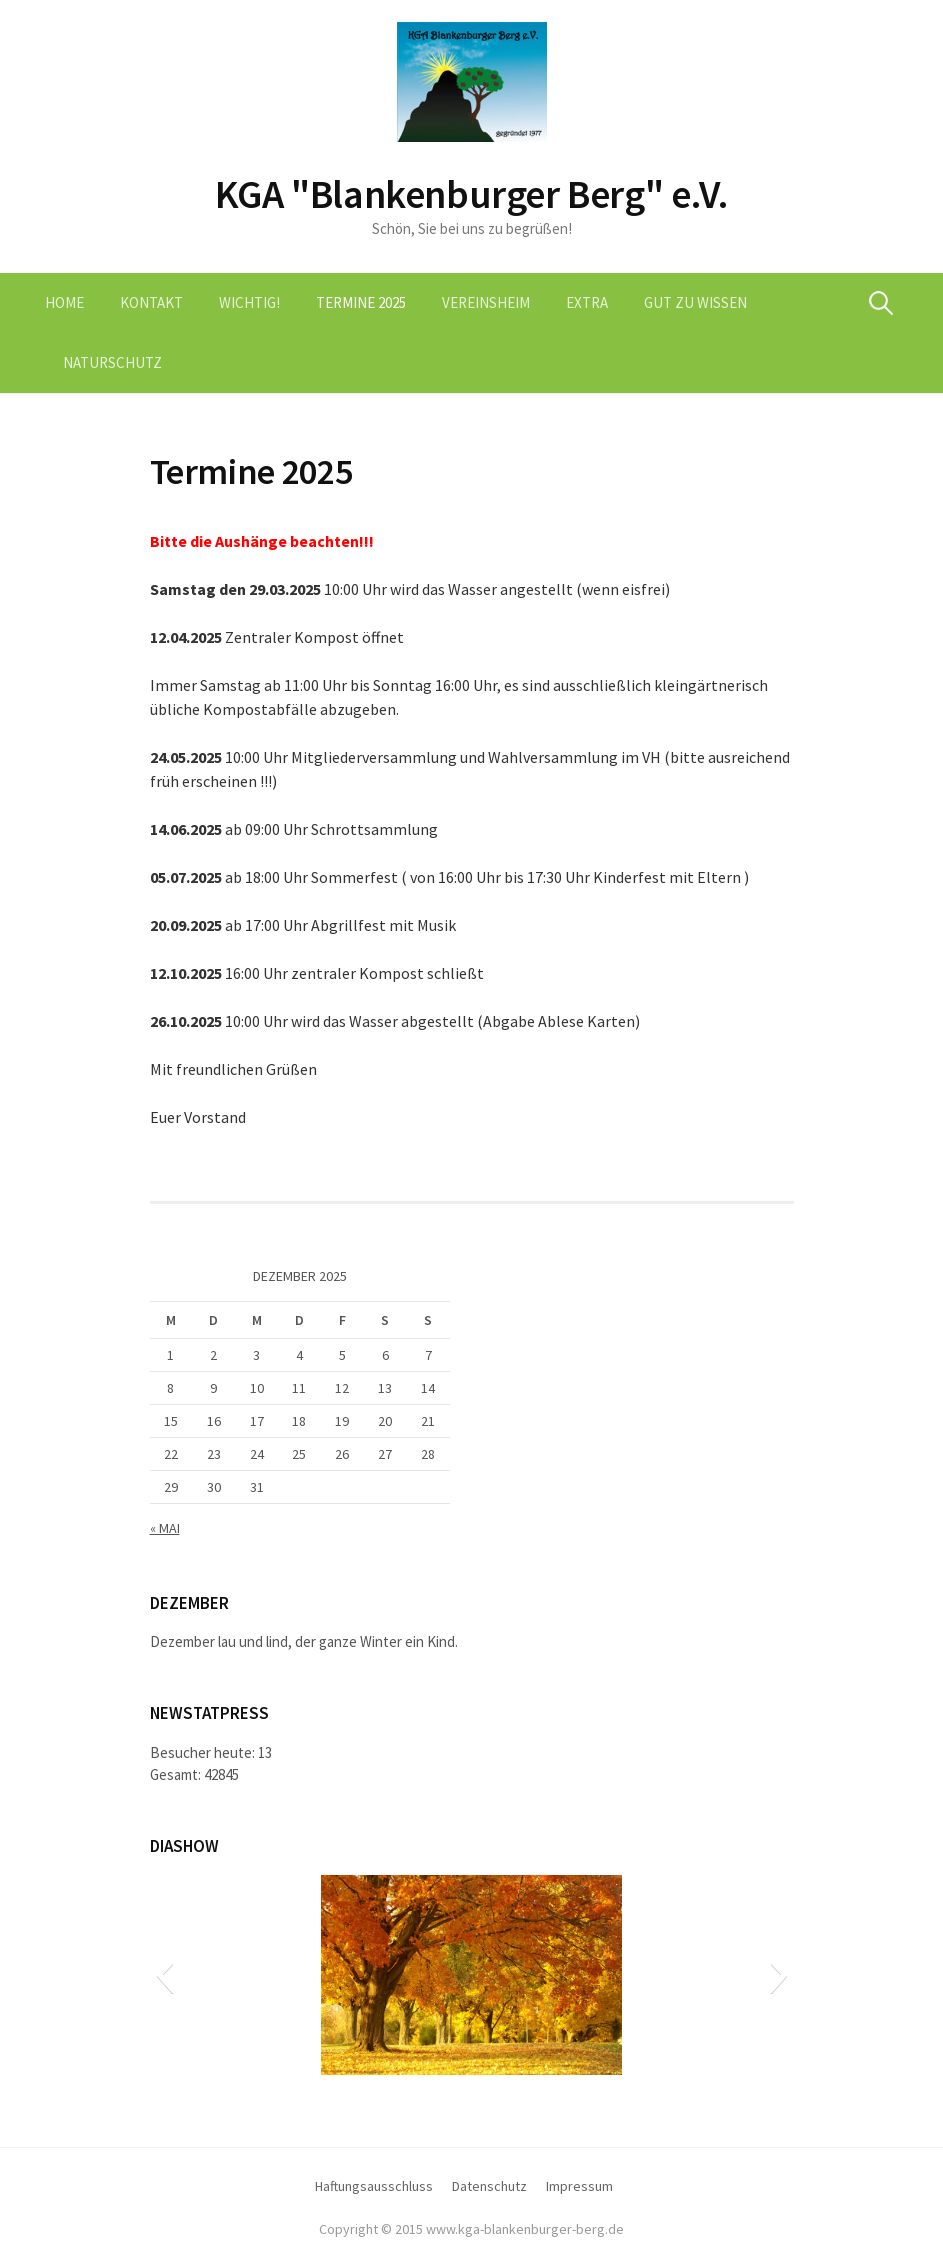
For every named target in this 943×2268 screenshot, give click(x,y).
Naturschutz (112, 362)
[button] (164, 1975)
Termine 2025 (361, 302)
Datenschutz (489, 2186)
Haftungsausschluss (374, 2186)
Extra (587, 302)
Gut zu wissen (695, 302)
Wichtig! (249, 302)
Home (64, 302)
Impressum (579, 2186)
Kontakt (151, 302)
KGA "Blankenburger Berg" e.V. (471, 194)
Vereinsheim (486, 302)
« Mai (165, 1528)
